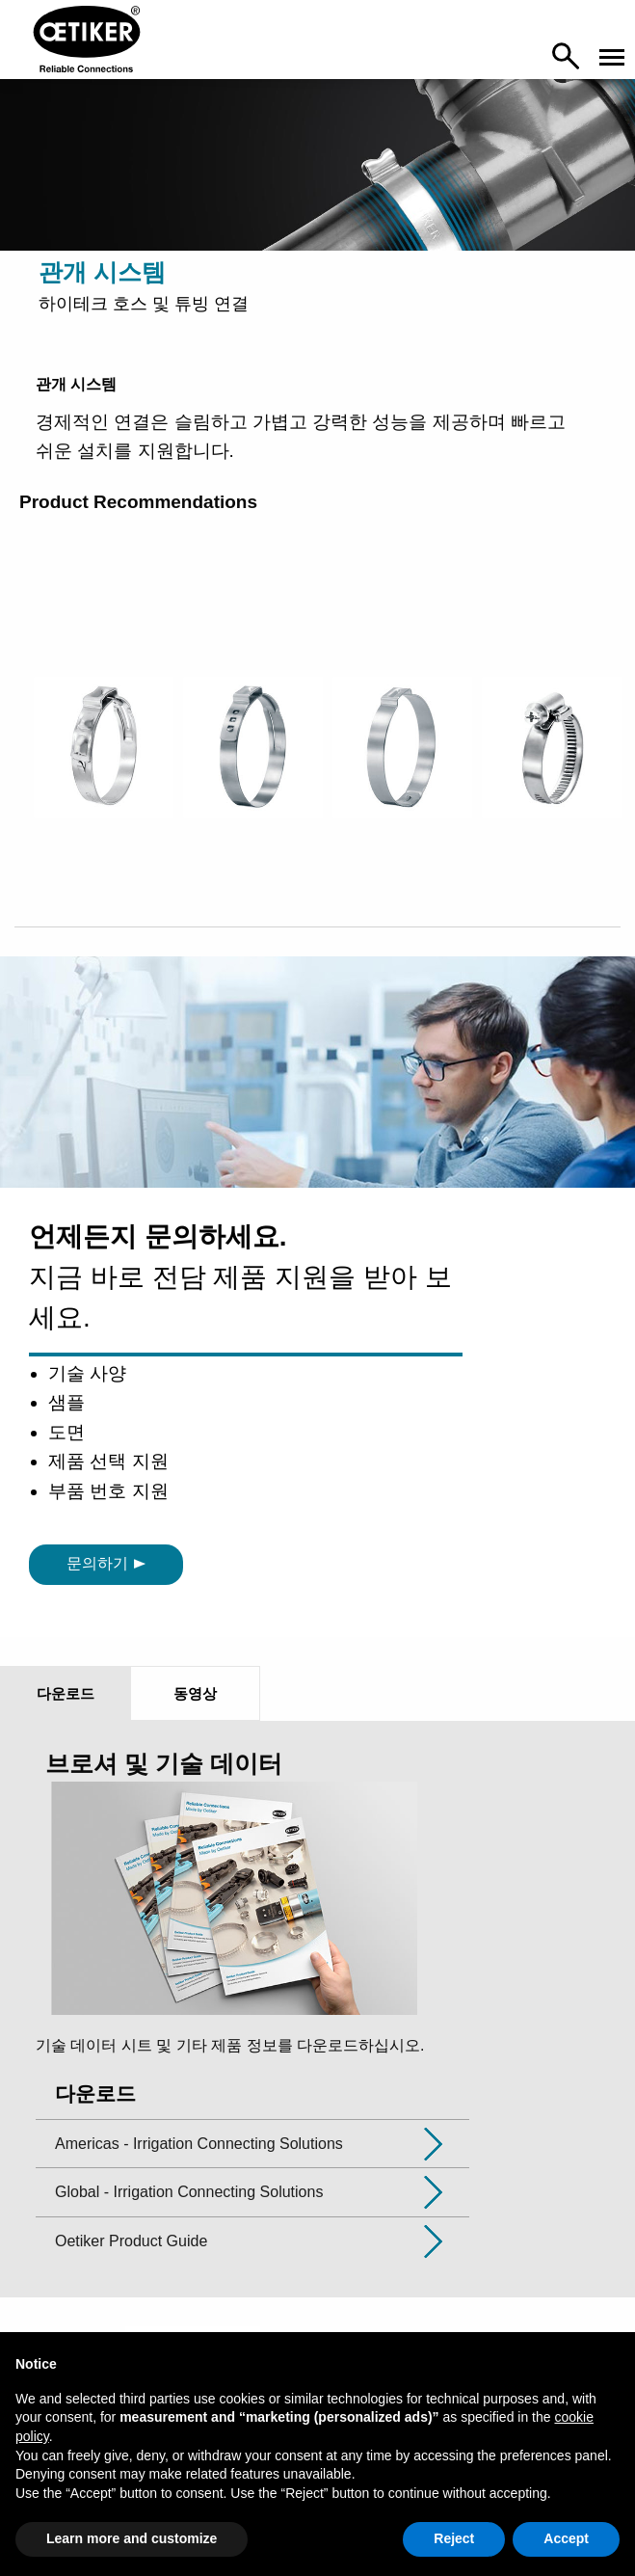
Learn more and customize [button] (131, 2538)
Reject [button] (454, 2538)
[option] (103, 781)
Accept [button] (566, 2538)
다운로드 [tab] (65, 1693)
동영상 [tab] (195, 1693)
